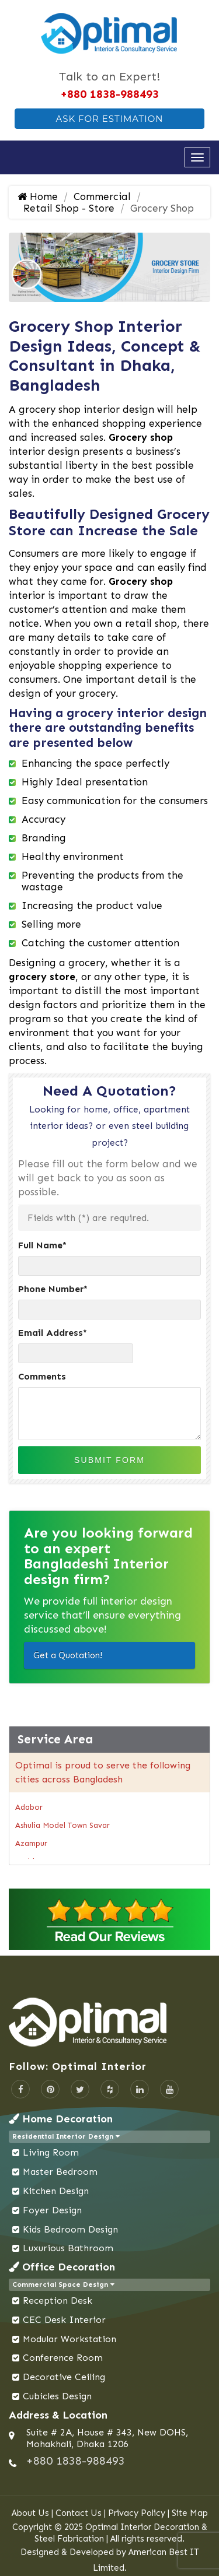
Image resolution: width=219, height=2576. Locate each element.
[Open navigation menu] (197, 157)
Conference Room (63, 2357)
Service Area (55, 1739)
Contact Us (78, 2513)
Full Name (42, 1245)
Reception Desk (57, 2300)
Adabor (29, 1807)
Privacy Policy (136, 2513)
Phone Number (53, 1288)
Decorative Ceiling (64, 2376)
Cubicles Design (57, 2396)
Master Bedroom (60, 2171)
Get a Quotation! (67, 1655)
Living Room (51, 2152)
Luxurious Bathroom (68, 2248)
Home (38, 196)
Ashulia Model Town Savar (62, 1825)
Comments (42, 1376)
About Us (30, 2513)
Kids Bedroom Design (70, 2229)
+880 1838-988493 (109, 94)
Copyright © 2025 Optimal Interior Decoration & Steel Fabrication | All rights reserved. (109, 2533)
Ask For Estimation (109, 118)
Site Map (190, 2513)
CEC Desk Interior (64, 2319)
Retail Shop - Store (68, 208)
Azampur (31, 1843)
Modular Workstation (69, 2339)
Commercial (102, 196)
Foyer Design (52, 2210)
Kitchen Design (56, 2190)
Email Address (52, 1332)
